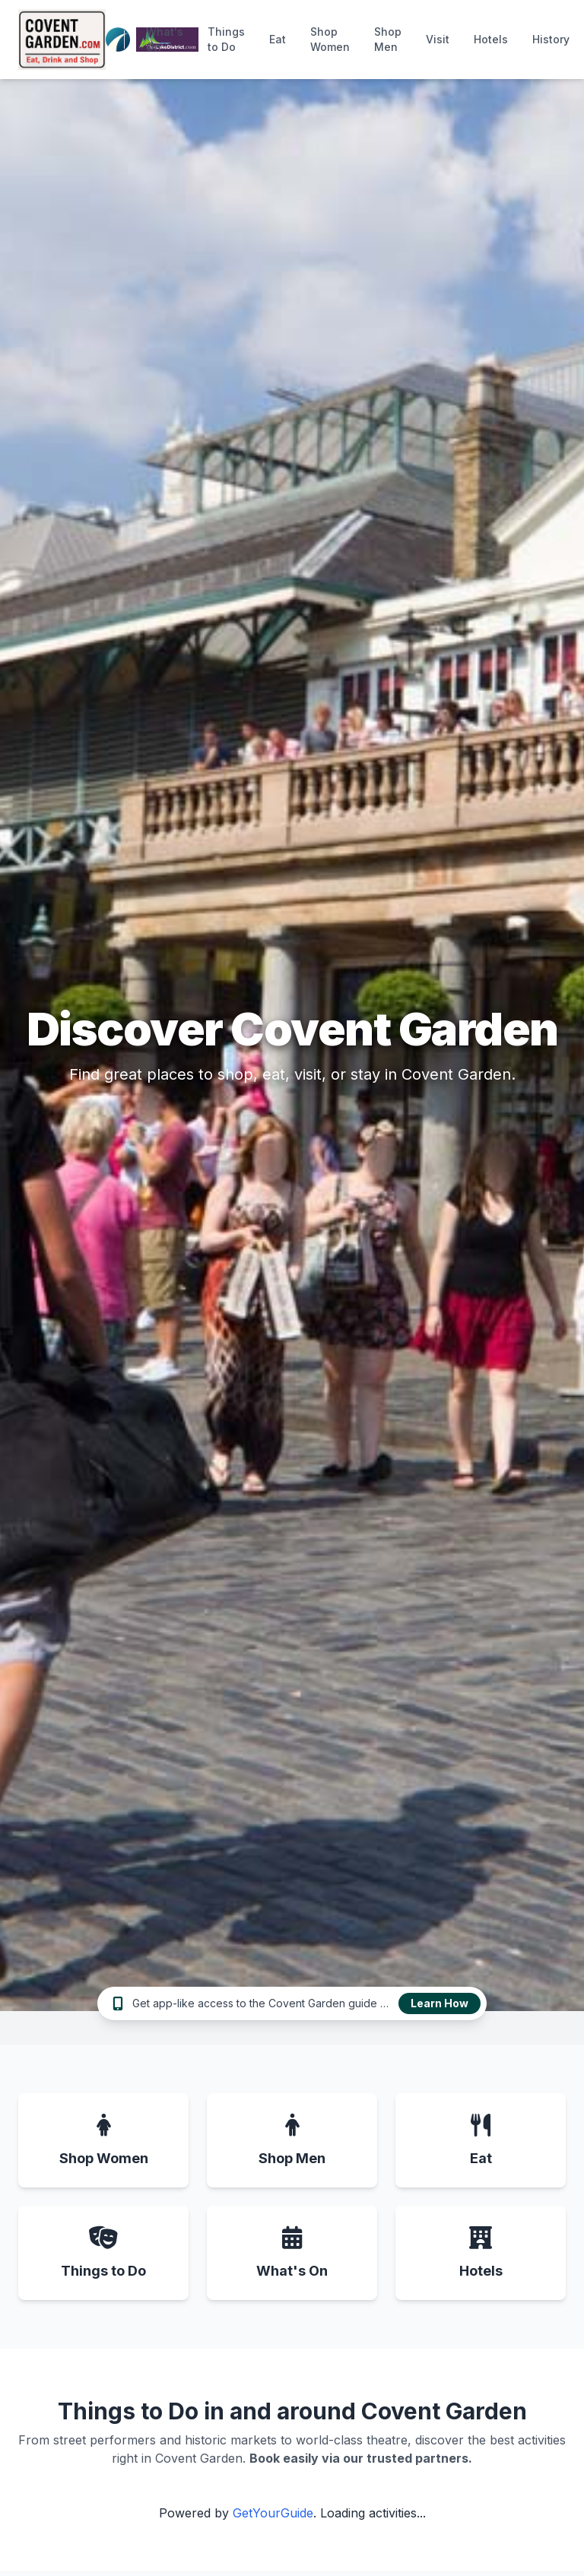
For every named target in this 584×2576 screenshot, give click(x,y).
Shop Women (330, 39)
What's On (164, 39)
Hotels (491, 39)
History (551, 39)
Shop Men (388, 39)
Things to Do (226, 39)
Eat (277, 39)
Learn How (439, 2003)
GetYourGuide (273, 2512)
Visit (437, 39)
